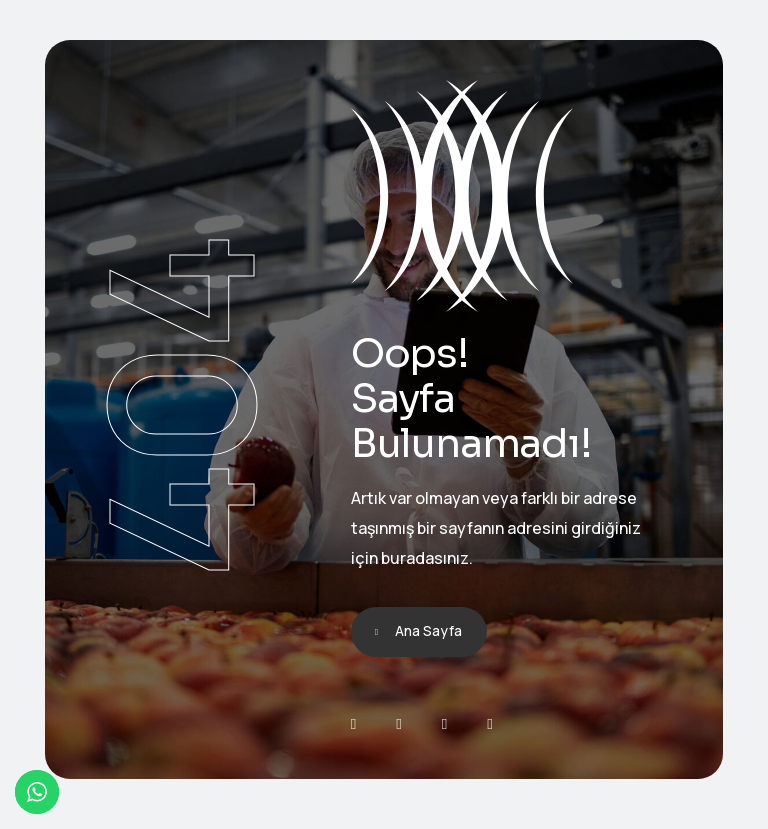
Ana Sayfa (428, 630)
